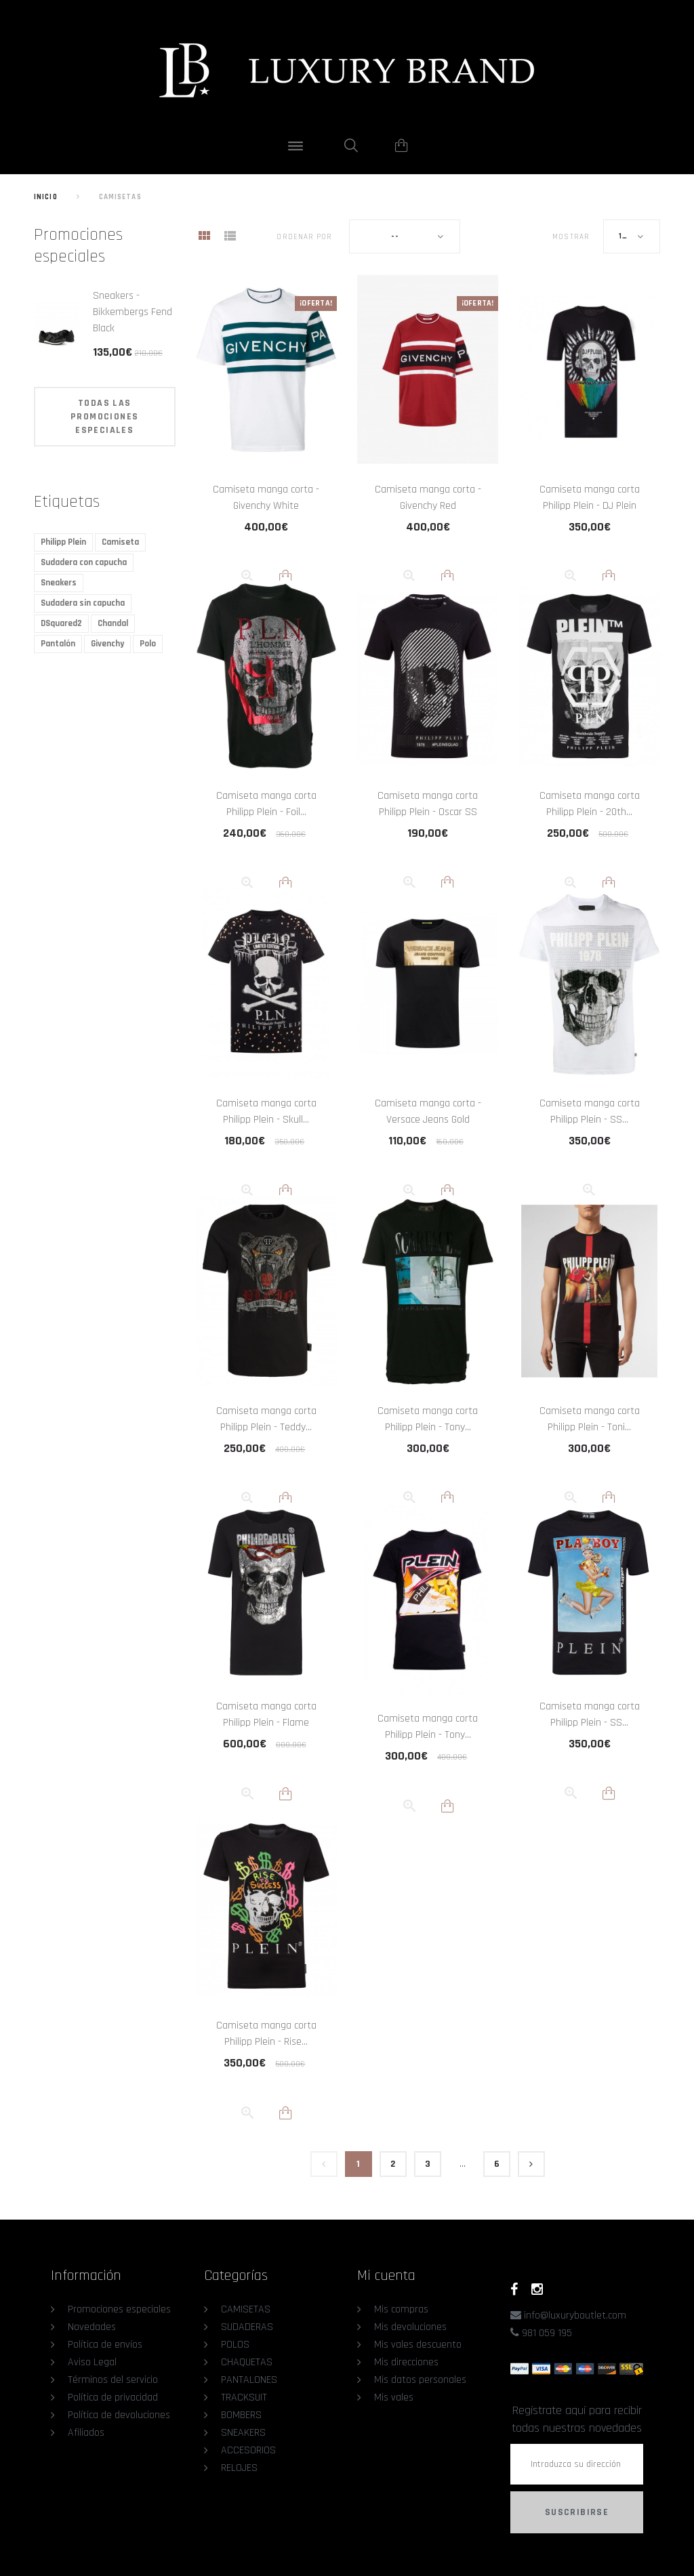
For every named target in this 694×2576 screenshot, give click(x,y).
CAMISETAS (245, 2309)
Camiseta (120, 542)
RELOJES (239, 2468)
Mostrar (571, 237)
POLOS (235, 2345)
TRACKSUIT (244, 2397)
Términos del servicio (113, 2380)
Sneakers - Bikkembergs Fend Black (132, 312)
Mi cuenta (386, 2275)
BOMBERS (241, 2415)
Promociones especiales (78, 246)
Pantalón (58, 643)
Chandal (113, 623)
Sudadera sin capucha (83, 603)
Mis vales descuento (418, 2345)
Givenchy (107, 643)
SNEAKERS (243, 2433)
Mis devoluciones (410, 2327)
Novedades (92, 2327)
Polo (148, 643)
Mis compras (401, 2309)
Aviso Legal (92, 2362)
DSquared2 (61, 623)
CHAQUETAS (246, 2362)
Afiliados (86, 2433)
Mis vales (393, 2397)
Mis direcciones (406, 2362)
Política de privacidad (113, 2397)
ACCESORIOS (248, 2450)
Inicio (46, 197)
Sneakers (59, 582)
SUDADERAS (247, 2327)
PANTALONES (249, 2380)
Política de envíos (105, 2345)
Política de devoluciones (119, 2415)
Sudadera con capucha (84, 562)
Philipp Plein (63, 542)
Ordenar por (304, 237)
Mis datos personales (420, 2380)
